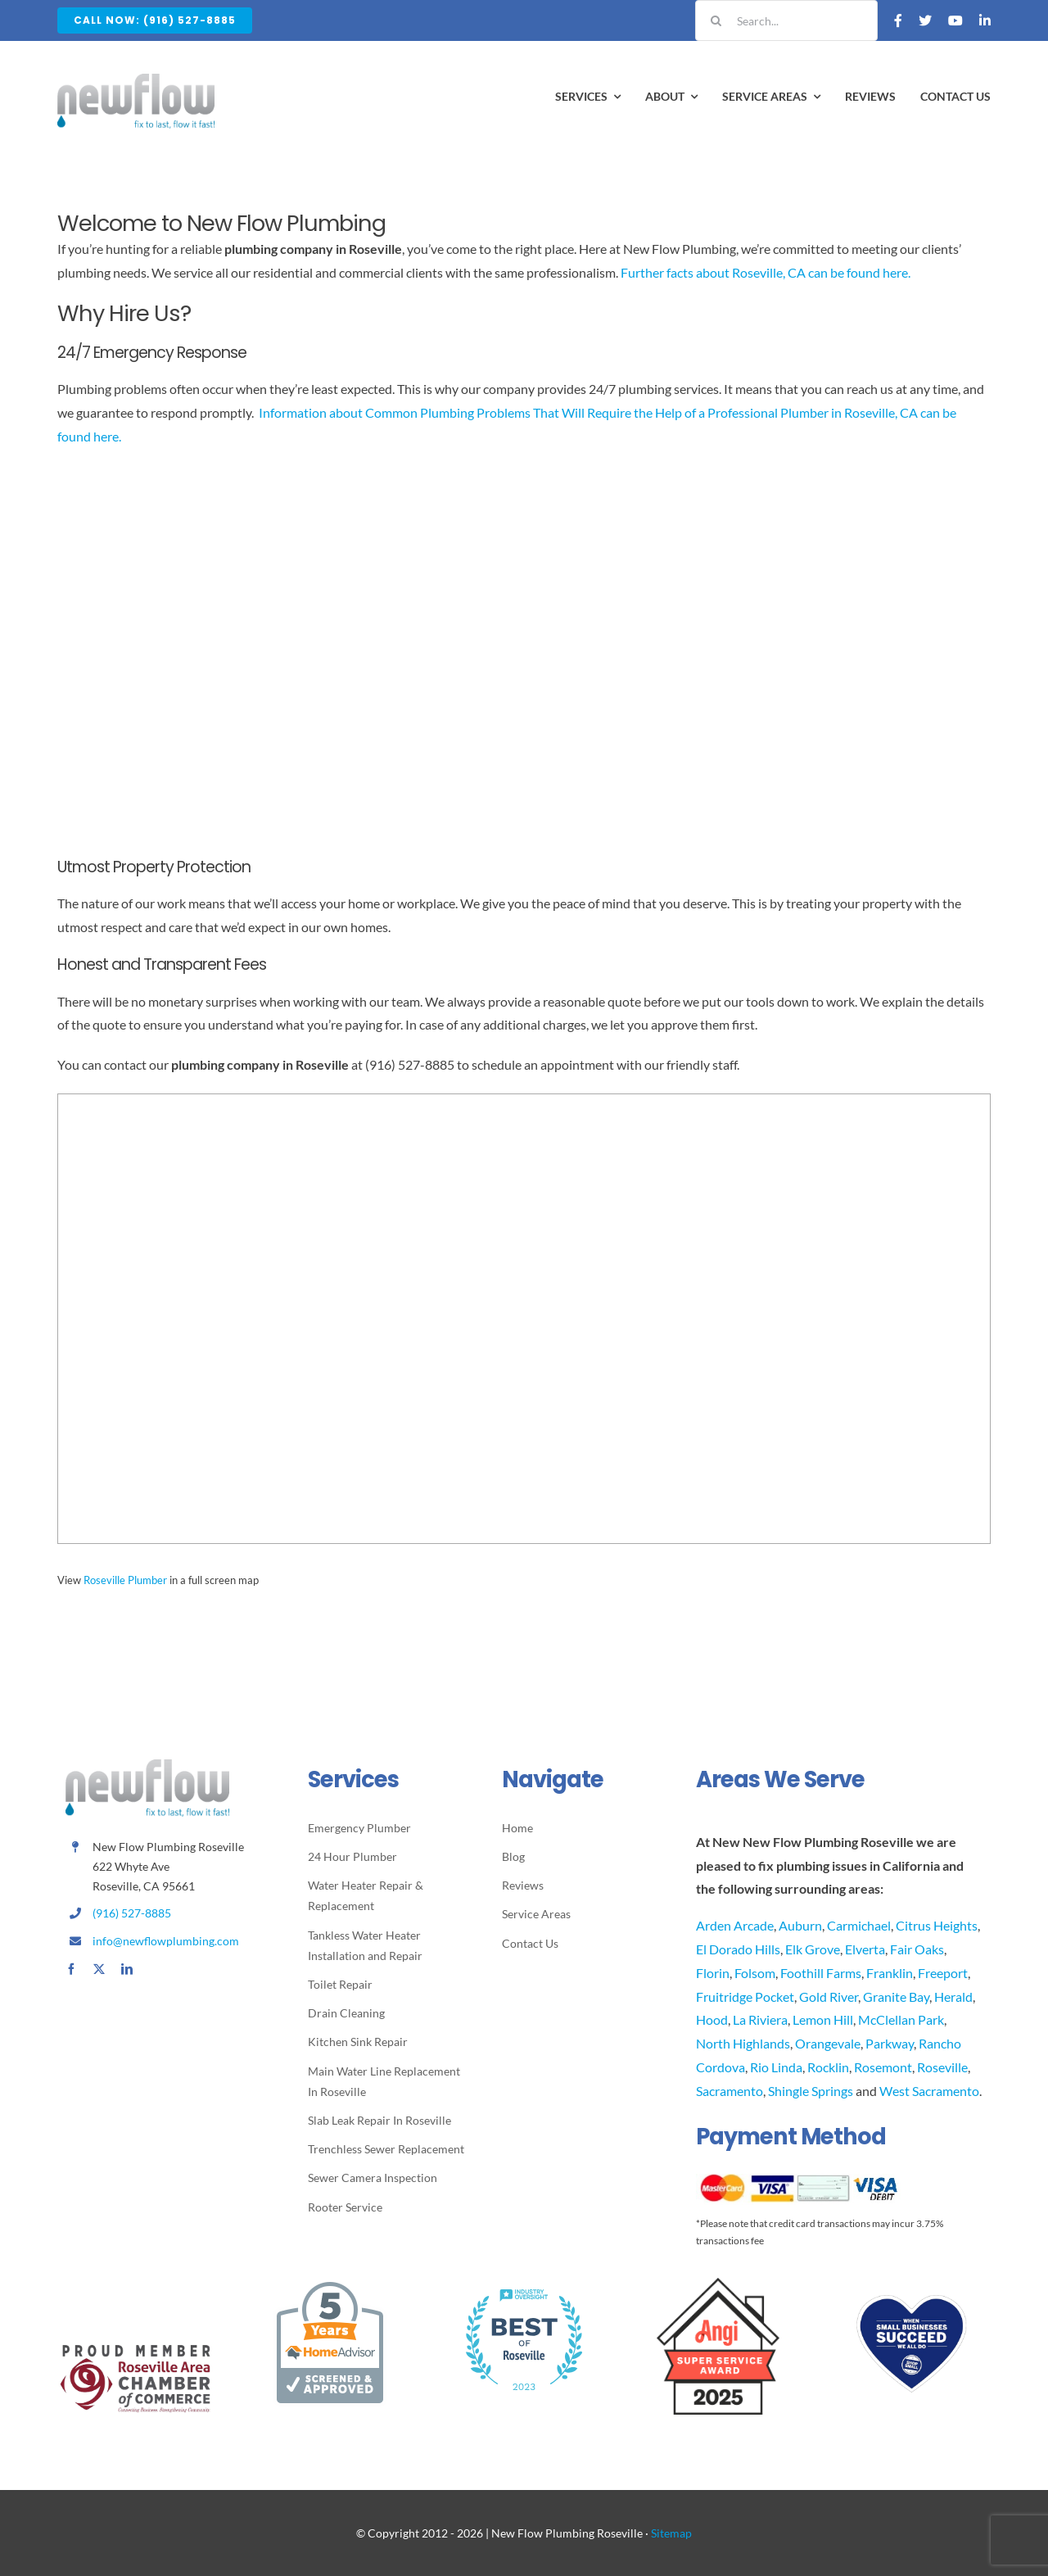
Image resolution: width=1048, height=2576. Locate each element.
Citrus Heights (937, 1925)
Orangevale (828, 2043)
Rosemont (883, 2067)
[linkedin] (127, 1969)
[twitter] (99, 1969)
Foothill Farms (820, 1973)
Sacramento (729, 2090)
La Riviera (760, 2019)
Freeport (943, 1973)
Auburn (800, 1925)
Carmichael (859, 1925)
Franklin (889, 1973)
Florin (713, 1973)
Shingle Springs (810, 2090)
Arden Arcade (735, 1925)
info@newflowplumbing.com (166, 1941)
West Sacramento (929, 2090)
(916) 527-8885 (132, 1913)
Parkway (889, 2043)
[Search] (715, 20)
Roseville (942, 2067)
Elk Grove (812, 1949)
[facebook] (71, 1969)
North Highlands (743, 2043)
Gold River (828, 1996)
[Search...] (786, 20)
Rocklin (828, 2067)
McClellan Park (901, 2019)
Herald (953, 1996)
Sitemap (671, 2533)
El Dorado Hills (738, 1949)
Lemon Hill (823, 2019)
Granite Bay (896, 1996)
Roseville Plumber (125, 1580)
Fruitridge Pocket (745, 1996)
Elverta (865, 1949)
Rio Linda (776, 2067)
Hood (712, 2019)
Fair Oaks (917, 1949)
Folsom (754, 1973)
